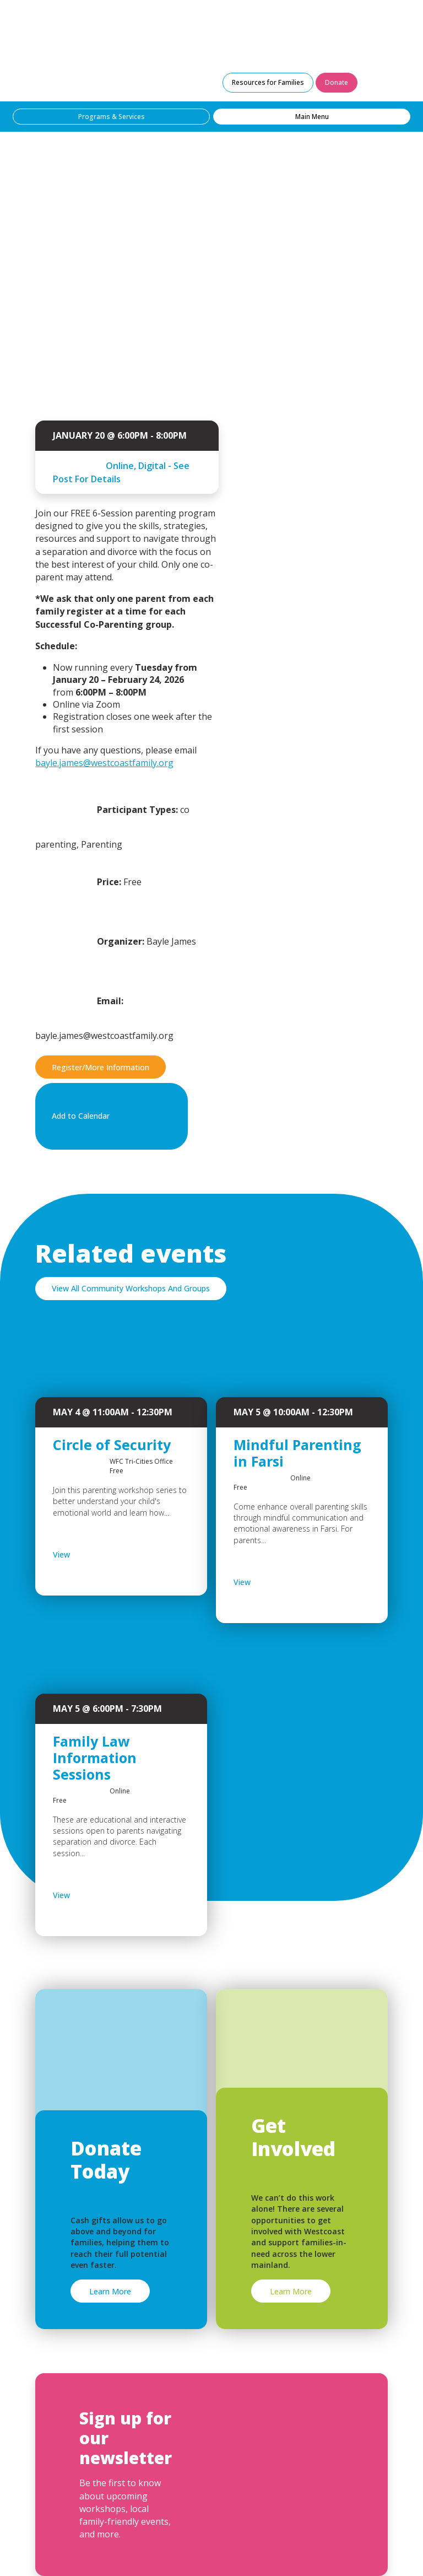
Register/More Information (100, 1067)
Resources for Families (268, 82)
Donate (336, 82)
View (90, 1554)
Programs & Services (111, 116)
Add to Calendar (109, 1116)
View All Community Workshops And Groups (131, 1288)
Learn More (110, 2291)
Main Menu (312, 116)
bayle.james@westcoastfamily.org (104, 763)
